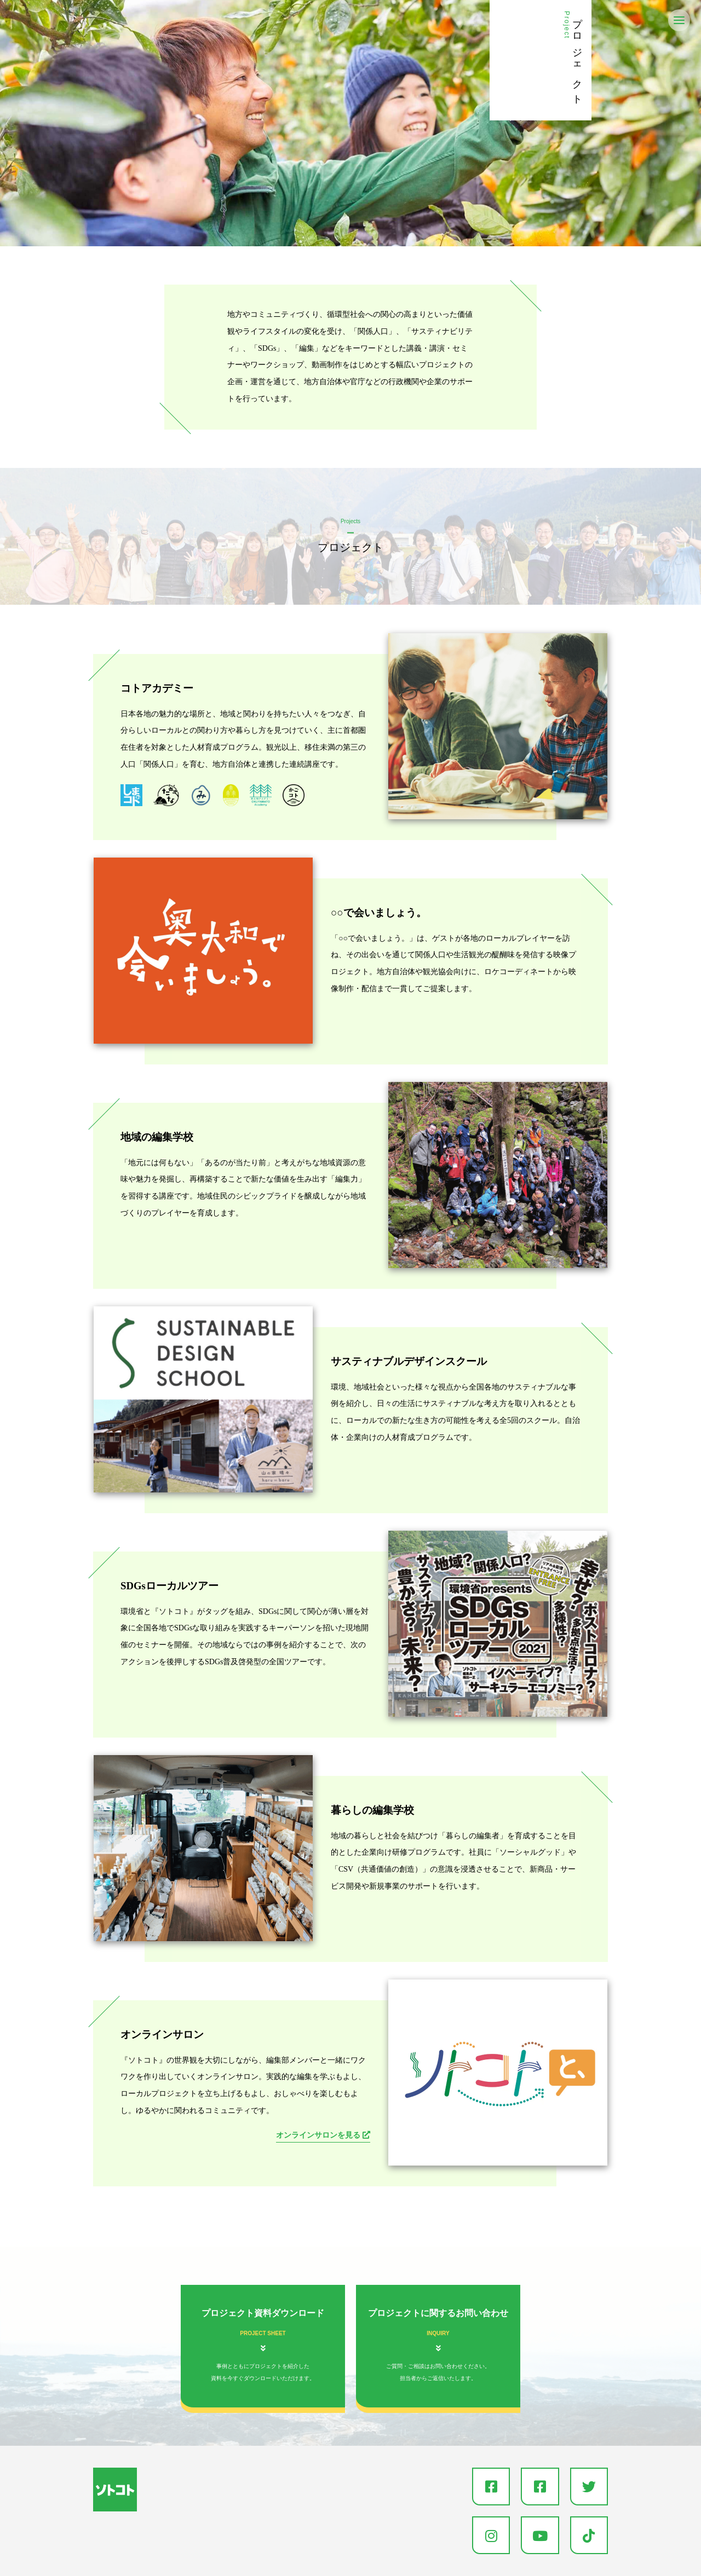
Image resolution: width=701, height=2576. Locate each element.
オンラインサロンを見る (319, 2135)
